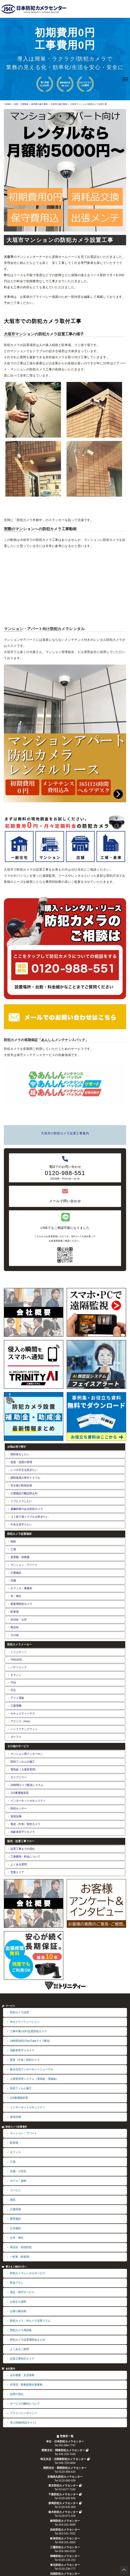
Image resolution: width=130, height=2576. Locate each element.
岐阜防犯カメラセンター (65, 2538)
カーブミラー (18, 1777)
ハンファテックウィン (24, 1729)
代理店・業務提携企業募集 (26, 2384)
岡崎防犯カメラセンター (65, 2556)
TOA (13, 1682)
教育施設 (15, 2218)
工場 (13, 1549)
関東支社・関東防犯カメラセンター (65, 2450)
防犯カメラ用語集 (21, 2330)
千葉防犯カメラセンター (65, 2494)
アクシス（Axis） (21, 1721)
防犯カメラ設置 (19, 2012)
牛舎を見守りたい (21, 1524)
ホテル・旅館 (18, 2180)
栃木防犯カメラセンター (65, 2512)
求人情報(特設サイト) (23, 2422)
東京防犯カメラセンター (65, 2485)
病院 (13, 1541)
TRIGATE (16, 1659)
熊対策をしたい (19, 1454)
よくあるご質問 (19, 2349)
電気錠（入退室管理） (24, 1769)
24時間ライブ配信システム (26, 1785)
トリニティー (18, 1652)
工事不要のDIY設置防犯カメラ (28, 2031)
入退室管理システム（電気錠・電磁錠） (34, 2078)
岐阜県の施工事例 (39, 104)
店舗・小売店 (18, 2171)
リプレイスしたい (21, 1501)
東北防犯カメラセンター (65, 2564)
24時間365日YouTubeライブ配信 (30, 2040)
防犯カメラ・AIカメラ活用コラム (30, 2320)
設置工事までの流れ (22, 1848)
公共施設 (15, 2228)
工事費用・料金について (25, 1856)
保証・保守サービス (22, 2292)
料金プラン (17, 2282)
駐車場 (14, 1611)
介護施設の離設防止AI (23, 1493)
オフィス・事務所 (21, 1588)
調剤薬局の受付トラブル (25, 1477)
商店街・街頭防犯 (21, 2247)
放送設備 (15, 1816)
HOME (8, 104)
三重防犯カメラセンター (65, 2547)
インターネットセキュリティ (28, 1800)
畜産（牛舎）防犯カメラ (25, 1824)
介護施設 (15, 1572)
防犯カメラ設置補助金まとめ (27, 2339)
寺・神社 (15, 1596)
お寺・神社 (17, 2237)
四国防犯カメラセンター (65, 2573)
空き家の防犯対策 (21, 1485)
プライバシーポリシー (23, 2413)
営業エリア (17, 1872)
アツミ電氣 (17, 1697)
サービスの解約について (25, 2403)
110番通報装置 (19, 1792)
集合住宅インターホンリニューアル (31, 2069)
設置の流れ (17, 2394)
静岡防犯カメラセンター (65, 2520)
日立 (13, 1690)
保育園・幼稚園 (19, 1557)
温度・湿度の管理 (21, 1462)
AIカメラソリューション (25, 2021)
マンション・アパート (24, 1564)
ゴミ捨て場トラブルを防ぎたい (29, 1516)
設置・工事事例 (21, 104)
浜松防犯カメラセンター (65, 2529)
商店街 (14, 1627)
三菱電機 (15, 1705)
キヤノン (15, 1675)
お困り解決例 (18, 2311)
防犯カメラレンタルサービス (27, 2273)
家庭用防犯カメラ (21, 1603)
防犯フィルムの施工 (22, 1761)
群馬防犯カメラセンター (65, 2503)
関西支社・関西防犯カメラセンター (65, 2467)
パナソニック (18, 1667)
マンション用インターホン (26, 1753)
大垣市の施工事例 (59, 104)
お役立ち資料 (18, 2301)
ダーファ (15, 1736)
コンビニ (15, 2190)
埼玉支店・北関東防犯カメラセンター (65, 2459)
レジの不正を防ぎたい (24, 1469)
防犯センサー (18, 1808)
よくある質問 (18, 1864)
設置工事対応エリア (22, 2358)
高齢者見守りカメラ (22, 1831)
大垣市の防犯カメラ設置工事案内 (65, 1133)
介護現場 (15, 2209)
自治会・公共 (18, 1619)
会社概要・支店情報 (22, 2375)
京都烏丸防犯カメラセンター (65, 2476)
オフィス (15, 2152)
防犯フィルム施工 (21, 2088)
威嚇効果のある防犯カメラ (26, 1508)
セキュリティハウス (22, 1713)
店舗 (13, 1580)
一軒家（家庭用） (21, 2256)
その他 (14, 1635)
